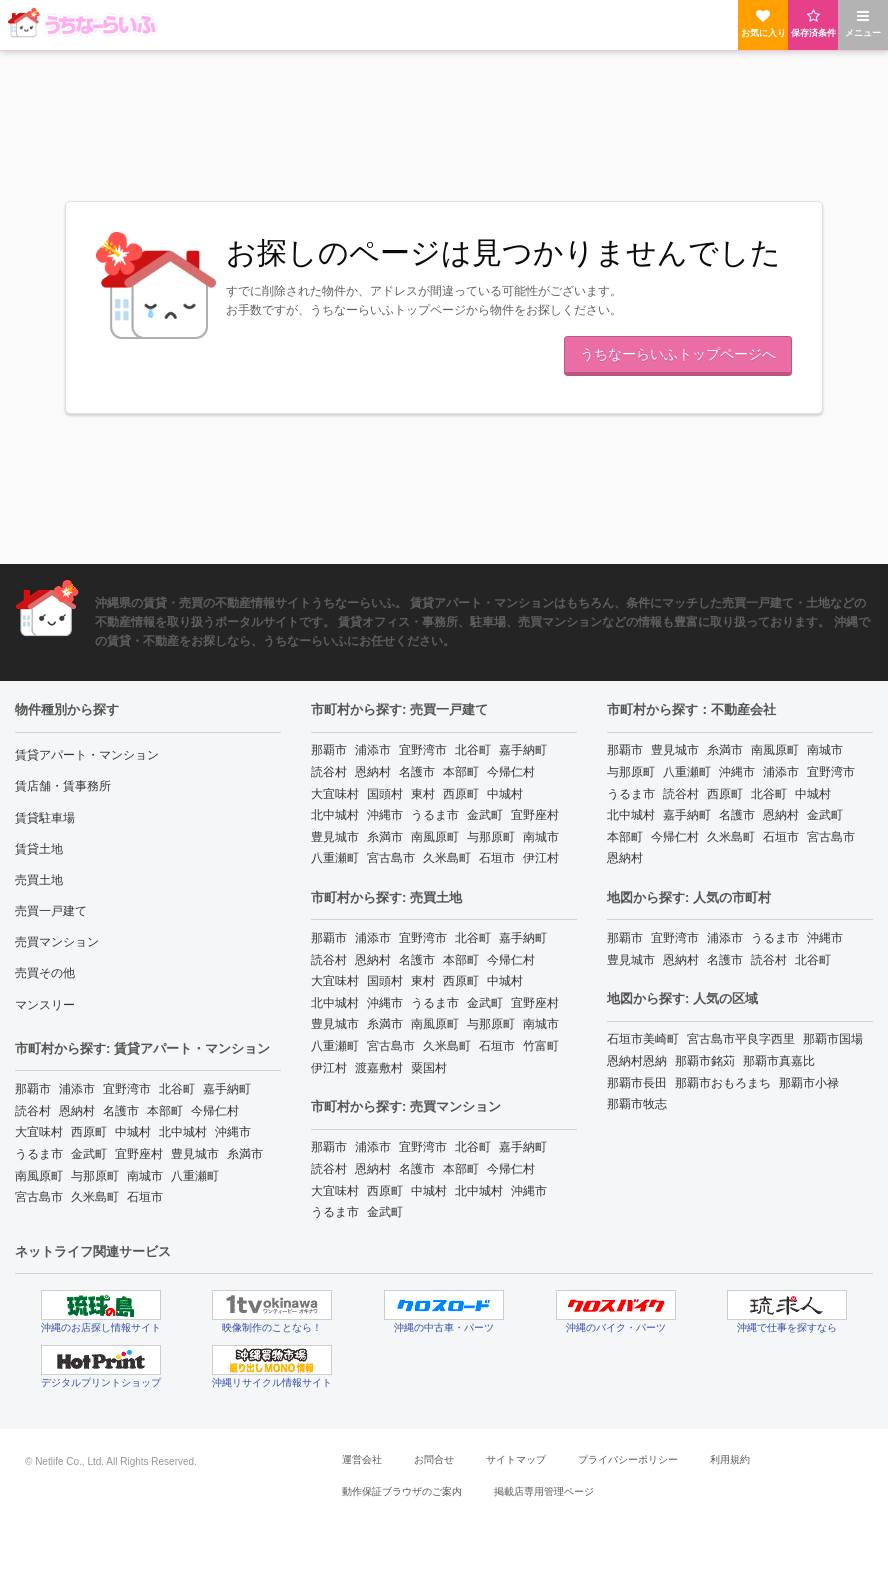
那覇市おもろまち (723, 1083)
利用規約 (730, 1459)
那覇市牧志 (637, 1104)
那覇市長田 (637, 1083)
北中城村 (183, 1132)
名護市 (121, 1111)
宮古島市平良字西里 (741, 1039)
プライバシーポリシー (628, 1459)
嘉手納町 (227, 1089)
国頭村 (385, 794)
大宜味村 (39, 1132)
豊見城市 (195, 1154)
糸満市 (245, 1154)
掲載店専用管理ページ (544, 1491)
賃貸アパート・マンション (87, 755)
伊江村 (541, 858)
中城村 (133, 1132)
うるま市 (39, 1154)
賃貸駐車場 (45, 818)
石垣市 (145, 1197)
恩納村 (77, 1111)
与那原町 (95, 1176)
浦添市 (77, 1089)
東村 (423, 794)
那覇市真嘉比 (779, 1061)
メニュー (863, 23)
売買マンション (57, 942)
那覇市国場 (833, 1039)
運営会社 (362, 1459)
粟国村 (429, 1068)
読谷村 (33, 1111)
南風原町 (39, 1176)
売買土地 (39, 880)
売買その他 (45, 973)
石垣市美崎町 (643, 1039)
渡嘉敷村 (379, 1068)
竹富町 (541, 1046)
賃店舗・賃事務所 (63, 786)
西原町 (89, 1132)
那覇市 (33, 1089)
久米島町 (95, 1197)
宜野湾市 (127, 1089)
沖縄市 (233, 1132)
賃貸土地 (39, 849)
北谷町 (177, 1089)
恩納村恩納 (637, 1061)
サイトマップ (516, 1459)
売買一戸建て (51, 911)
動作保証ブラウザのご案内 (402, 1491)
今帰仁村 (215, 1111)
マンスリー (45, 1005)
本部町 (165, 1111)
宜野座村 (139, 1154)
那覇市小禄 (809, 1083)
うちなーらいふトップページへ (678, 354)
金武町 (89, 1154)
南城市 (145, 1176)
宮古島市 (39, 1197)
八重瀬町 (195, 1176)
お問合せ (434, 1459)
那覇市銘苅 (705, 1061)
